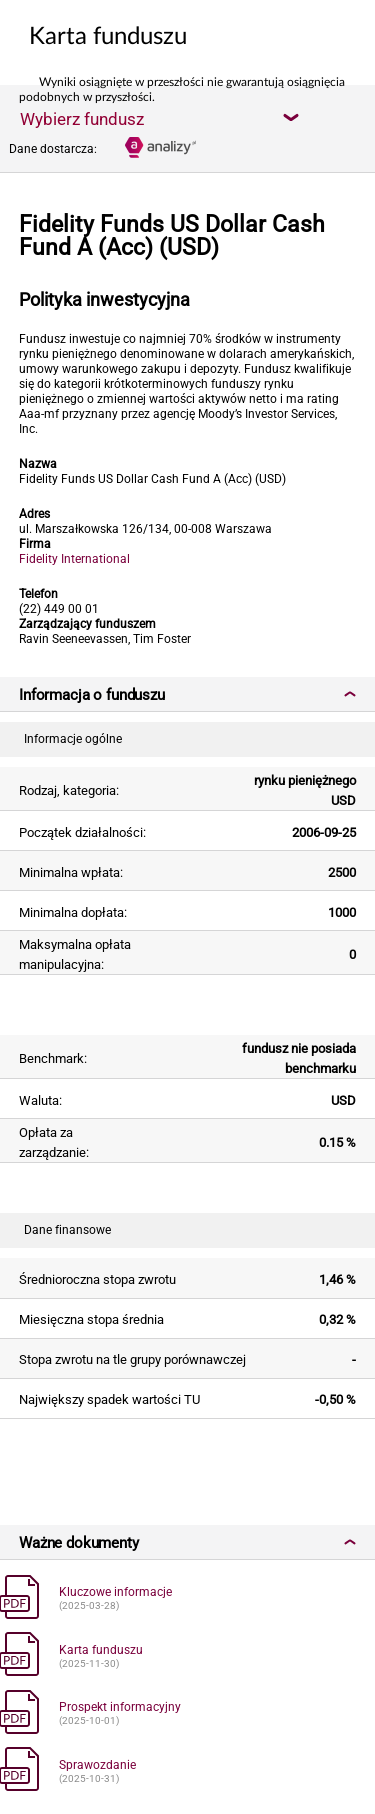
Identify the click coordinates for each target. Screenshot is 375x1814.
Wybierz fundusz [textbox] (82, 119)
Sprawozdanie (97, 1765)
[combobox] (159, 118)
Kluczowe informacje (115, 1592)
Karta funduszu (101, 1650)
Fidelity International (74, 559)
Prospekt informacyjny (120, 1707)
